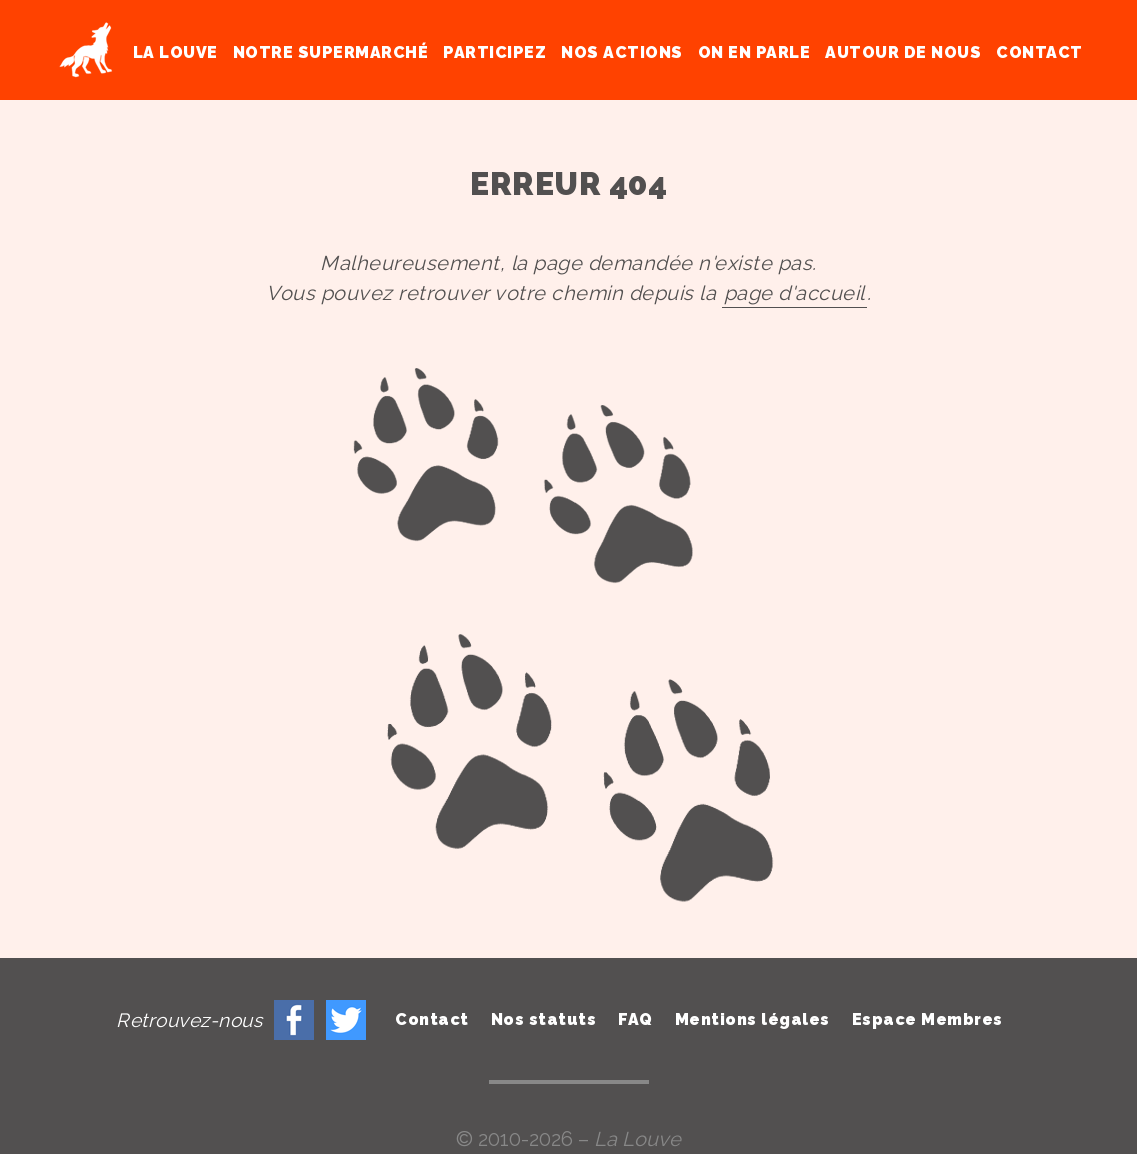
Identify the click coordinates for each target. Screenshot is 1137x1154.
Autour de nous (903, 52)
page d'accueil (794, 293)
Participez (494, 52)
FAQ (635, 1019)
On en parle (754, 52)
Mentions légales (752, 1019)
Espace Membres (927, 1019)
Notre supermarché (331, 52)
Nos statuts (544, 1019)
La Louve (175, 52)
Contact (1039, 52)
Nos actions (622, 52)
